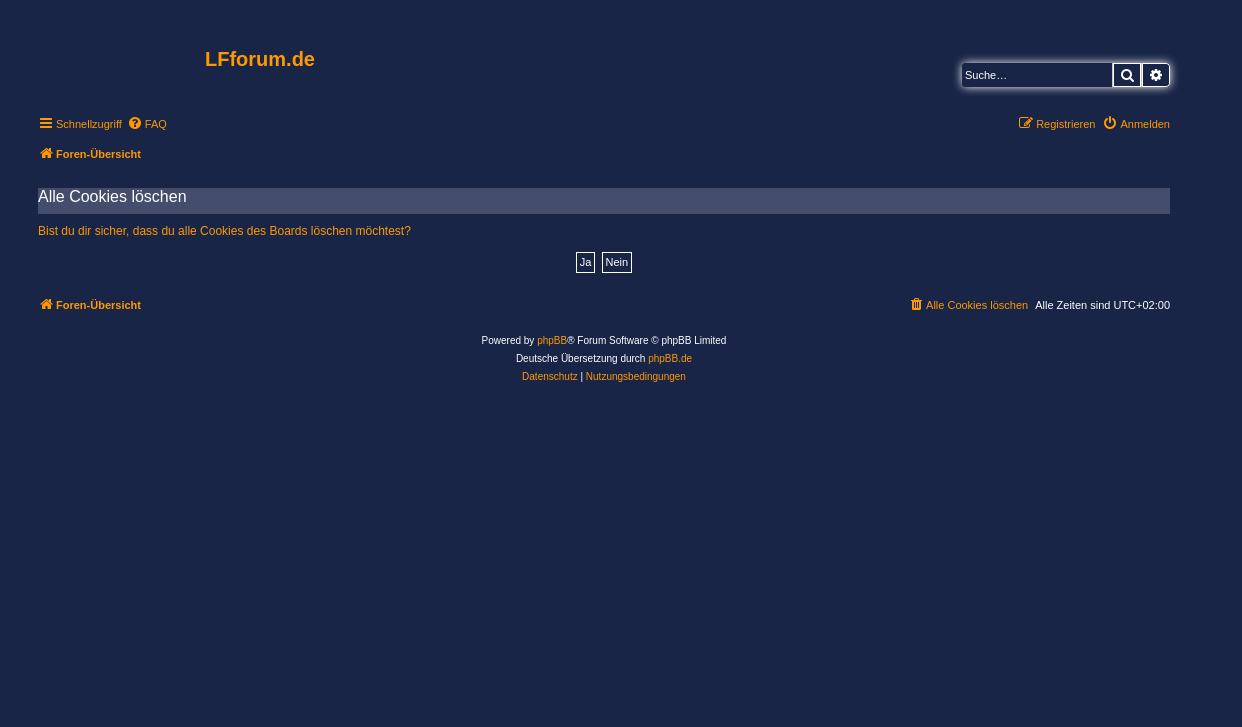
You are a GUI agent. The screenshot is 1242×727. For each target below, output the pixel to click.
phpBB (552, 340)
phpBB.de (670, 358)
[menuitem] (147, 124)
